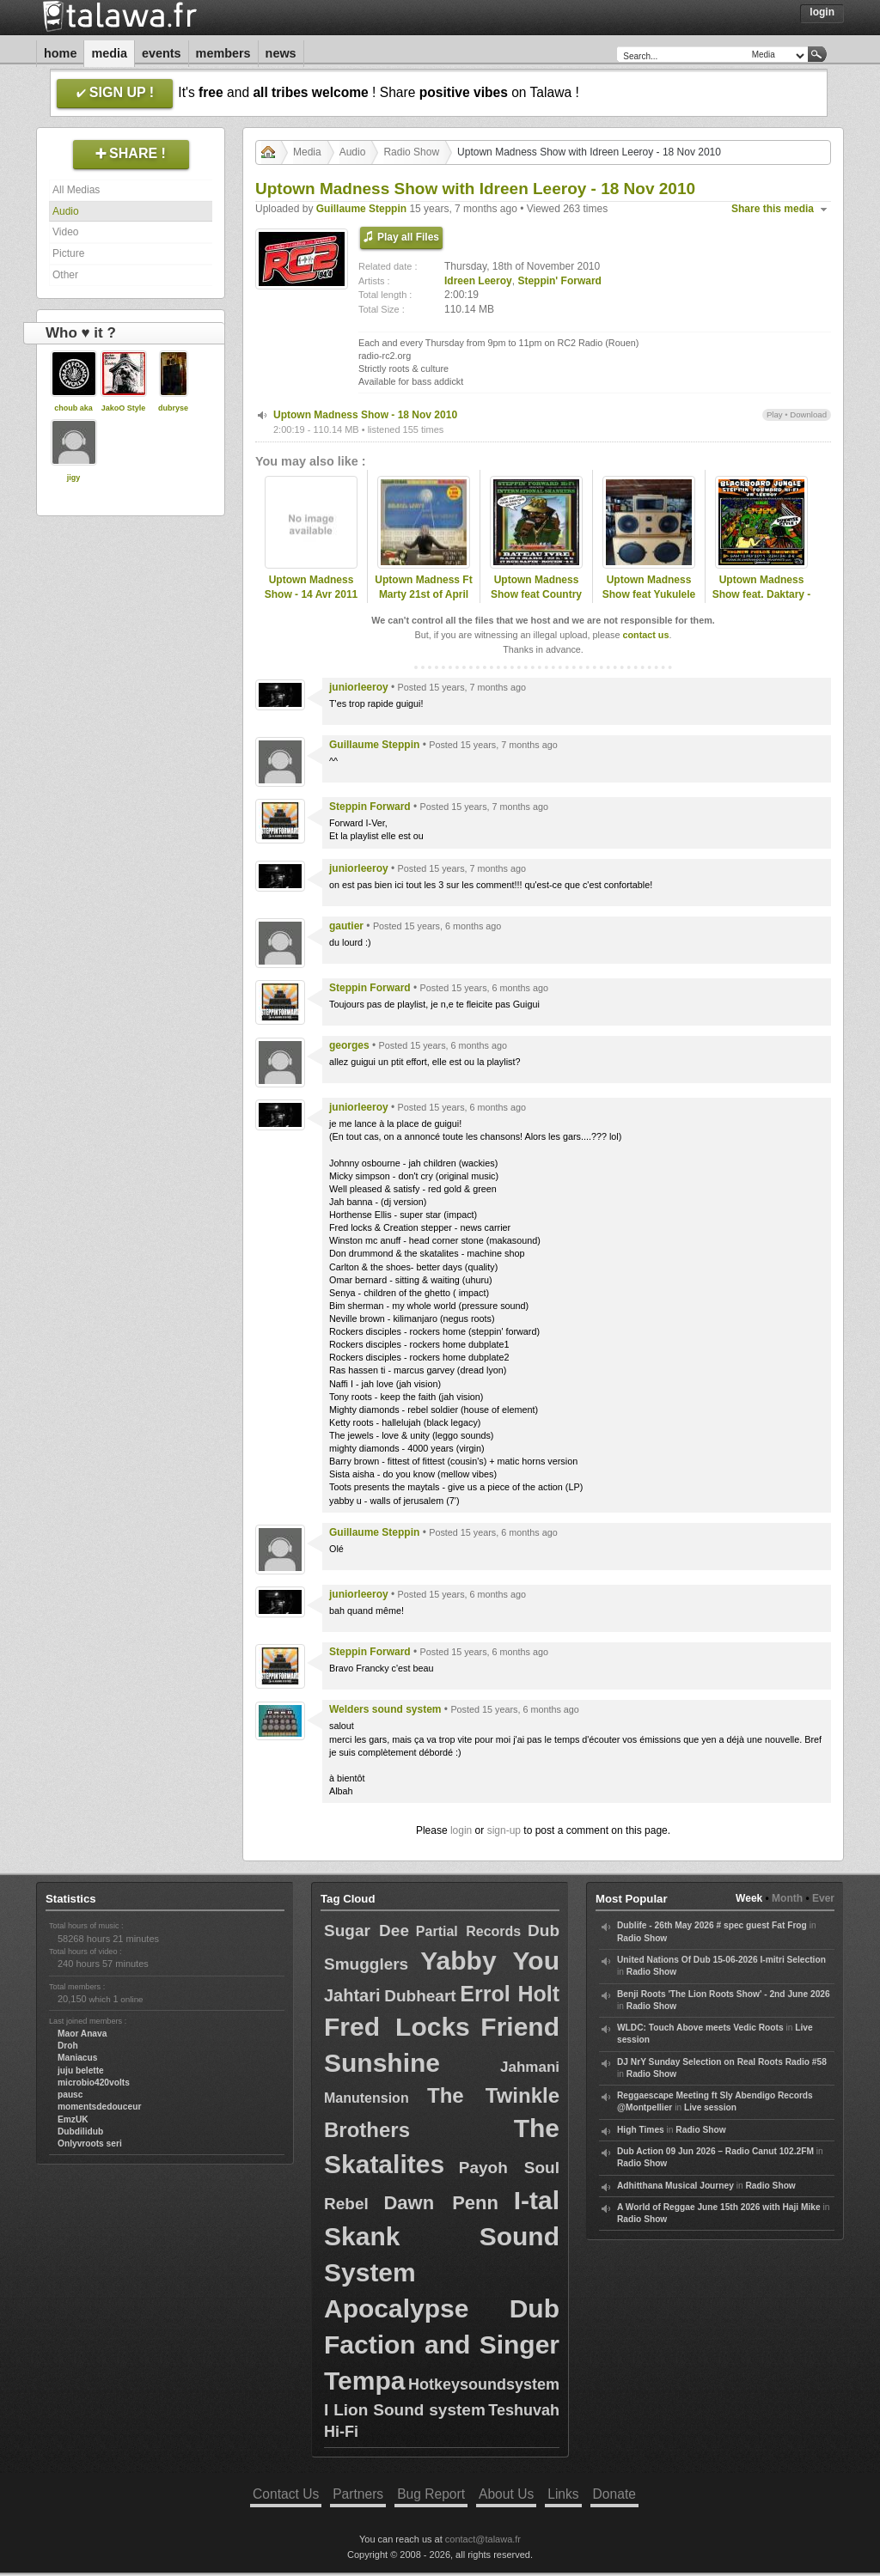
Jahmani (529, 2067)
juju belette (81, 2070)
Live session (710, 2107)
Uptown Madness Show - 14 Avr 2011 (311, 587)
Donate (614, 2494)
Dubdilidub (80, 2131)
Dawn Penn (440, 2203)
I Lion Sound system (405, 2410)
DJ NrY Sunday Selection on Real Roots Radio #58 (722, 2062)
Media (109, 53)
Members (223, 53)
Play (775, 414)
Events (161, 53)
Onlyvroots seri (90, 2143)
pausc (70, 2094)
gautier (346, 926)
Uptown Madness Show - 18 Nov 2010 (365, 415)
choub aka (73, 408)
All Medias (76, 190)
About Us (506, 2494)
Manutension (366, 2098)
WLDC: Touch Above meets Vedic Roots (700, 2027)
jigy (74, 477)
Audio (65, 211)
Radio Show (411, 152)
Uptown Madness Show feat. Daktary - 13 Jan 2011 (761, 594)
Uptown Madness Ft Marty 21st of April (423, 587)
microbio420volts (94, 2082)
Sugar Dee (366, 1930)
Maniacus (77, 2057)
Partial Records (468, 1931)
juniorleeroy (358, 687)
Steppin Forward (370, 807)
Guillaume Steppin (361, 209)
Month (787, 1898)
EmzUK (73, 2119)
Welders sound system (385, 1709)
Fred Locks (397, 2027)
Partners (358, 2494)
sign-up (504, 1830)
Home (60, 53)
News (281, 53)
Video (65, 232)
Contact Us (286, 2494)
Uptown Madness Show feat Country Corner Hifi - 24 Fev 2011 (536, 601)
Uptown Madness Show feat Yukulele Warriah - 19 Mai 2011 (648, 601)
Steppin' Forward (559, 281)
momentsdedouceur (99, 2106)
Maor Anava (82, 2033)
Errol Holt (509, 1994)
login (461, 1830)
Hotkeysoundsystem (483, 2384)
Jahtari (352, 1995)
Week (749, 1898)
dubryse (173, 408)
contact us (645, 635)
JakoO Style (123, 408)
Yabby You (489, 1960)
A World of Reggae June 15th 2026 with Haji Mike (719, 2207)
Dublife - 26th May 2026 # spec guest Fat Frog (712, 1925)
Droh (68, 2045)
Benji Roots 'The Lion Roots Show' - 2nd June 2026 (723, 1994)
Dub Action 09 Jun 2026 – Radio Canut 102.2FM (715, 2151)
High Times (640, 2129)
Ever (823, 1898)
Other (65, 275)
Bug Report (431, 2494)
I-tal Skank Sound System (441, 2236)
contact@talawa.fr (483, 2539)
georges (349, 1045)
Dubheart (419, 1996)
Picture (68, 253)
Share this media (772, 209)
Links (562, 2494)
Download (808, 414)
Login (822, 12)
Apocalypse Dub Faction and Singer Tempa (441, 2344)
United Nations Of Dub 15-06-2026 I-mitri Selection (721, 1959)
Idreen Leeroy (478, 281)
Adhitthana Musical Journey (675, 2185)
